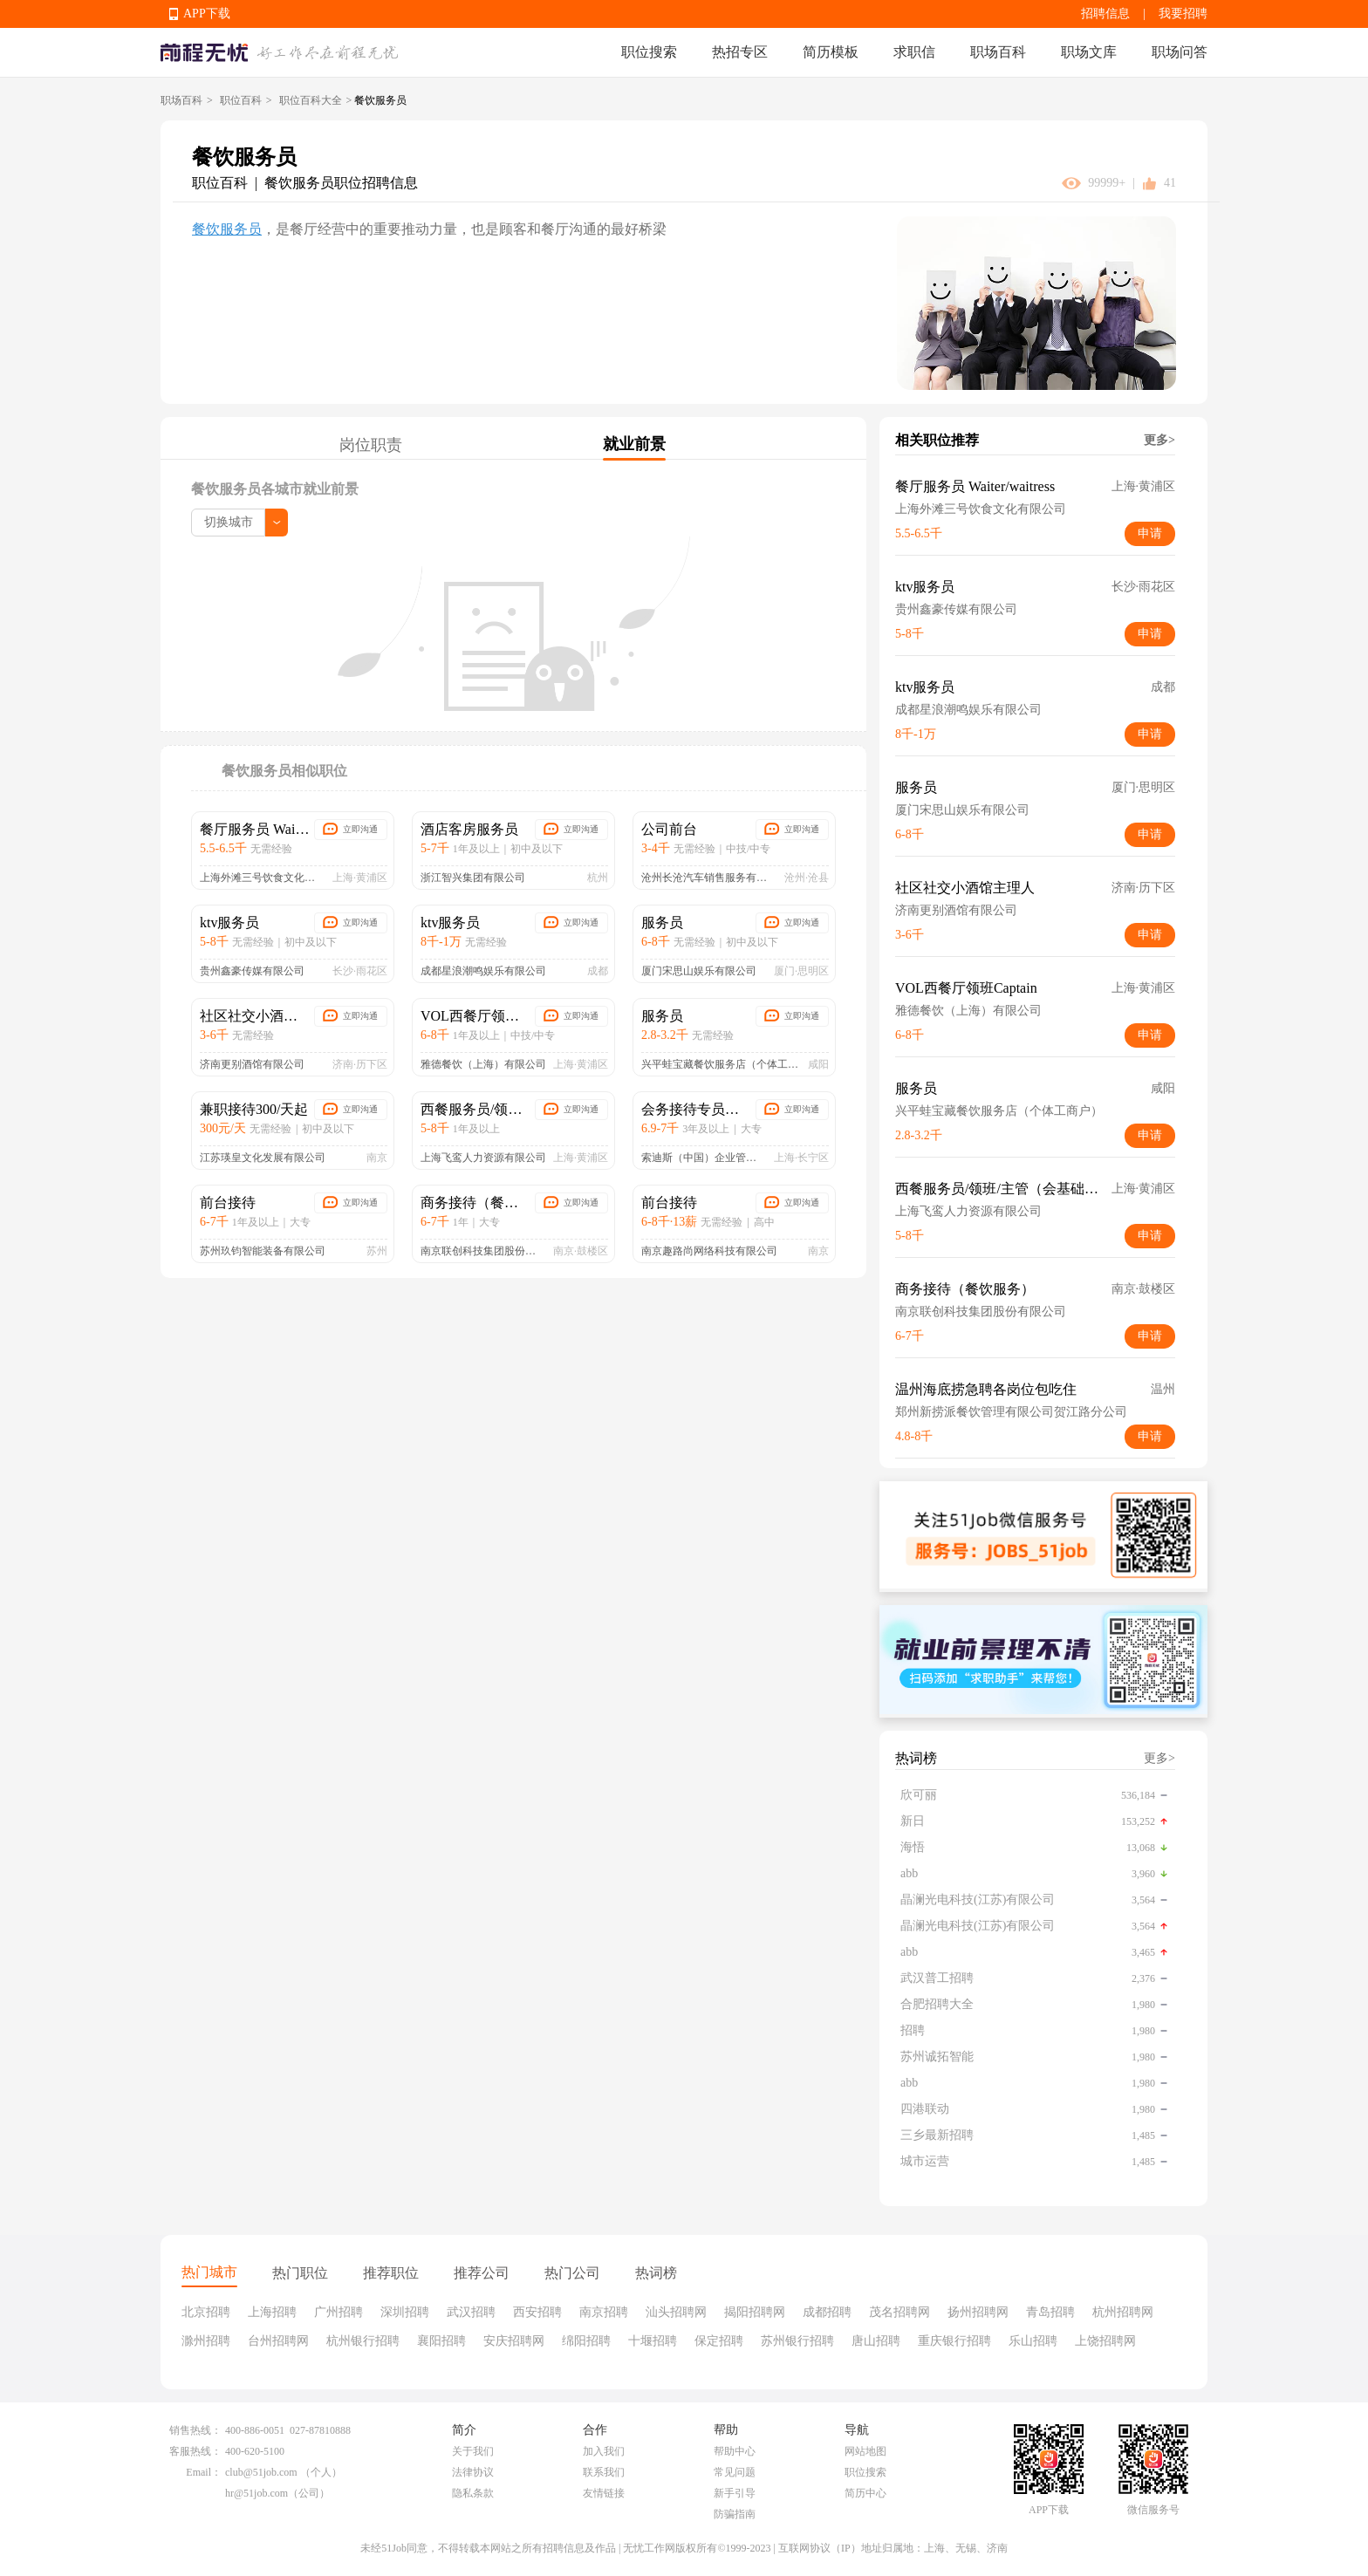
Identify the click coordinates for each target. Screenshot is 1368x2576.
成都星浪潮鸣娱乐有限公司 (483, 971)
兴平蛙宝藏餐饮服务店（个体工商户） (721, 1064)
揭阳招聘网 (754, 2312)
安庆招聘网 (513, 2340)
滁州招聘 (205, 2340)
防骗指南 (735, 2514)
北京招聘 (205, 2312)
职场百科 (998, 51)
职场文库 (1089, 51)
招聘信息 (1105, 13)
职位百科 (241, 100)
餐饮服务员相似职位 (284, 770)
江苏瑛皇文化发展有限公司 (262, 1157)
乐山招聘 (1033, 2340)
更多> (1159, 440)
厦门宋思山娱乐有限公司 (698, 971)
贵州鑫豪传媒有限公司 (252, 971)
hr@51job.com (256, 2493)
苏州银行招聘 (797, 2340)
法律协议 (473, 2472)
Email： (204, 2472)
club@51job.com (261, 2472)
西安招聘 (537, 2312)
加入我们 (604, 2451)
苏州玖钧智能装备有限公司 (262, 1251)
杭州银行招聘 (363, 2340)
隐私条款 (473, 2493)
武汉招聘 (471, 2312)
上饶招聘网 (1105, 2340)
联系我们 (604, 2472)
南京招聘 (603, 2312)
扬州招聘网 (978, 2312)
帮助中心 (735, 2451)
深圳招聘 (404, 2312)
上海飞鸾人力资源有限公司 (483, 1157)
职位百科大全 (310, 100)
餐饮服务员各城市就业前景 (275, 489)
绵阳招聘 (586, 2340)
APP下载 (206, 13)
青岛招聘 (1050, 2312)
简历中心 (865, 2493)
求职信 (914, 51)
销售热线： (195, 2430)
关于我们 (473, 2451)
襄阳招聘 (441, 2340)
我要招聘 (1183, 13)
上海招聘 (272, 2312)
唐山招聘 (876, 2340)
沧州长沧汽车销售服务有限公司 (709, 877)
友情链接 (604, 2493)
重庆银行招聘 (954, 2340)
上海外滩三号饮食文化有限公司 (262, 877)
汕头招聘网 (676, 2312)
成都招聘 (827, 2312)
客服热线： (195, 2451)
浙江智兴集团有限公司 (473, 877)
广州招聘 (338, 2312)
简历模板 (830, 51)
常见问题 (735, 2472)
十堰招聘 (652, 2340)
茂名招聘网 (899, 2312)
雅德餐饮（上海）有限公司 (483, 1064)
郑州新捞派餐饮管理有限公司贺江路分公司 (1011, 1411)
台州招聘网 (278, 2340)
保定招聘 (718, 2340)
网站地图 (865, 2451)
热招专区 (740, 51)
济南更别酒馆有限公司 (252, 1064)
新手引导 (735, 2493)
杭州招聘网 (1122, 2312)
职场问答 (1179, 51)
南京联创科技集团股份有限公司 (483, 1251)
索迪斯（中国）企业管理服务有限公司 (704, 1157)
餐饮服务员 (227, 229)
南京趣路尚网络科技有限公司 (709, 1251)
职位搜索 (649, 51)
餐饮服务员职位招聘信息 (341, 182)
